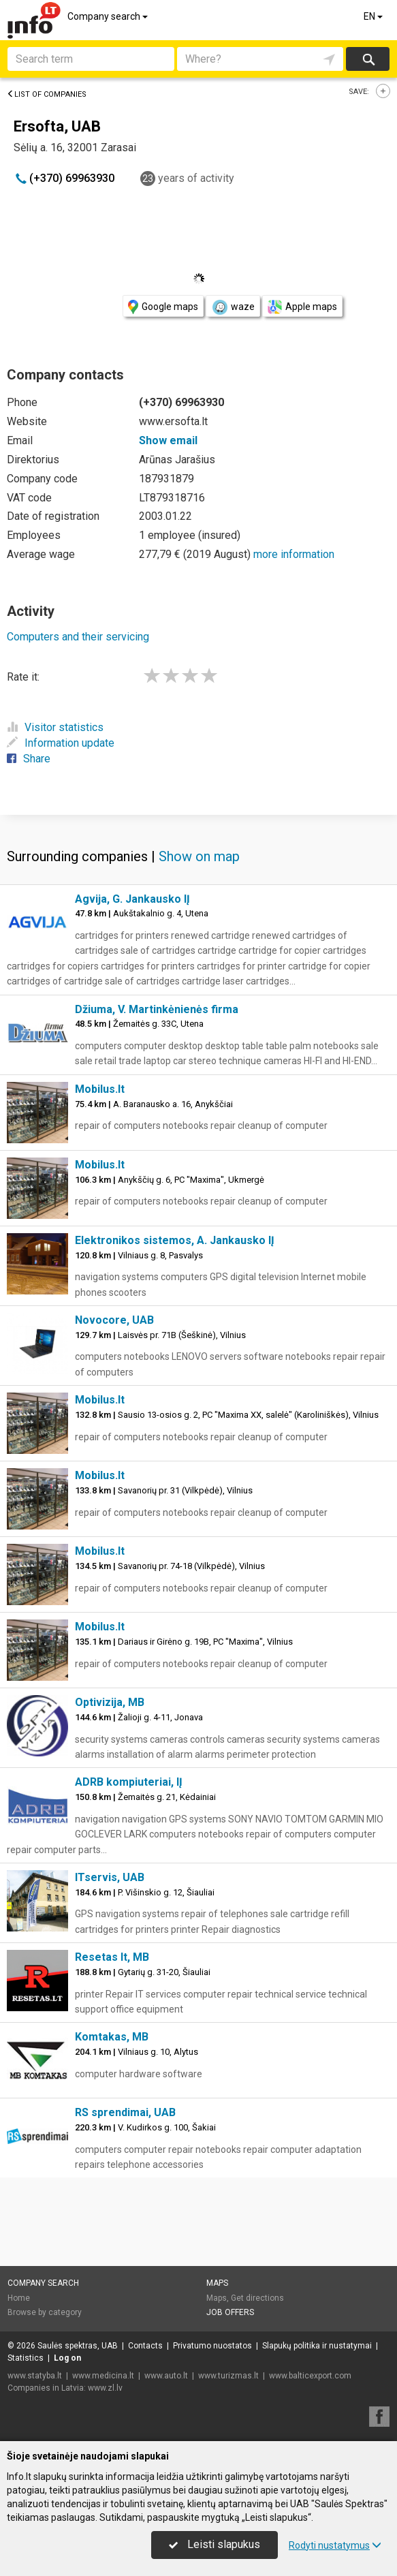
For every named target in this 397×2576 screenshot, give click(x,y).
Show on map (199, 856)
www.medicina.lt (103, 2375)
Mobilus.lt (100, 1089)
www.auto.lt (166, 2375)
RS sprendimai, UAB (125, 2112)
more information (293, 554)
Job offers (230, 2312)
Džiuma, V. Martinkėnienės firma (156, 1009)
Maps (217, 2283)
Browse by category (44, 2312)
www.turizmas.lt (228, 2375)
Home (18, 2298)
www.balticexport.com (310, 2375)
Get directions (257, 2298)
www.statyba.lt (34, 2375)
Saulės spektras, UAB (77, 2345)
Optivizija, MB (109, 1702)
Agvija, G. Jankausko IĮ (132, 899)
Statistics (25, 2358)
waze (233, 307)
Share (28, 758)
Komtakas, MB (111, 2036)
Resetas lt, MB (112, 1957)
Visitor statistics (55, 727)
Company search (108, 16)
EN (374, 16)
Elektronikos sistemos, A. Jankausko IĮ (174, 1240)
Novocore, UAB (114, 1320)
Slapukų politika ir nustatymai (317, 2345)
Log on (67, 2358)
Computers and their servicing (78, 636)
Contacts (145, 2345)
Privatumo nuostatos (212, 2345)
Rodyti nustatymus (335, 2545)
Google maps (163, 307)
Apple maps (302, 307)
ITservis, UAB (109, 1877)
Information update (60, 742)
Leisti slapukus (214, 2544)
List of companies (46, 94)
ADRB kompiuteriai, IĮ (128, 1781)
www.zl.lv (105, 2388)
